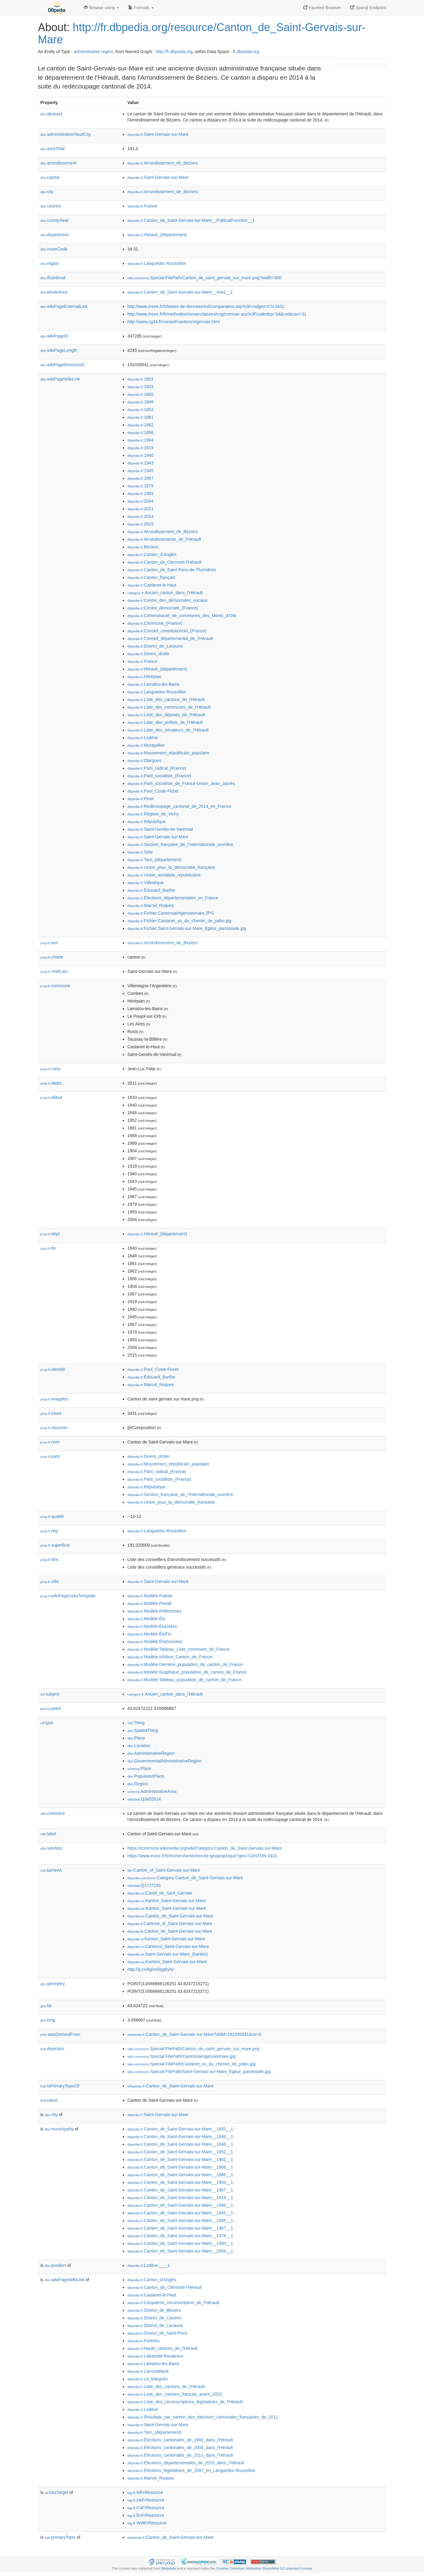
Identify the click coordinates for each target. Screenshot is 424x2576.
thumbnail (52, 277)
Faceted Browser (322, 7)
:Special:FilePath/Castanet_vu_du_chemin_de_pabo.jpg (191, 2063)
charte (51, 957)
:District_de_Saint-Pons (157, 2333)
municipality (59, 2128)
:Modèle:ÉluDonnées (154, 1641)
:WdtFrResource (146, 2522)
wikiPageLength (58, 350)
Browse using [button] (101, 7)
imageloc (54, 1398)
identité (52, 1369)
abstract (51, 113)
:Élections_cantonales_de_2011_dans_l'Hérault (180, 2455)
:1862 (140, 424)
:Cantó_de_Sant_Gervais (159, 1893)
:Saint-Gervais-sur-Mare (157, 134)
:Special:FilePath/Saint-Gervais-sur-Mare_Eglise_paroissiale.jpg (199, 2071)
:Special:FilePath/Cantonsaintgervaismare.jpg (181, 2056)
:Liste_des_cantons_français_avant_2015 (174, 2394)
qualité (52, 1516)
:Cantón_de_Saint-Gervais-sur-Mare (170, 1915)
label (48, 1833)
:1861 (140, 417)
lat (46, 2005)
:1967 (140, 478)
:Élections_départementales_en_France (172, 897)
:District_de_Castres (154, 2317)
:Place (136, 1738)
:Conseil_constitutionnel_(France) (167, 630)
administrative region (93, 51)
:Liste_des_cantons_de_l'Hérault (166, 699)
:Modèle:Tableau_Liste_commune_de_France (178, 1649)
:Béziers (142, 546)
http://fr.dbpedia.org (174, 51)
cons (50, 1068)
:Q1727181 (144, 1885)
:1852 (140, 409)
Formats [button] (141, 7)
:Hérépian (144, 676)
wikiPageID (54, 336)
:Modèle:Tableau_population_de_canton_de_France (184, 1679)
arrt (49, 942)
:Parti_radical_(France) (156, 768)
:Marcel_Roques (150, 905)
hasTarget (56, 2492)
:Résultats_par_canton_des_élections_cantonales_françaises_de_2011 (202, 2417)
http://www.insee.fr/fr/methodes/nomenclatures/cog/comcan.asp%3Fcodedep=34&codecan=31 (216, 314)
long (47, 2020)
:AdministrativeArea (152, 1791)
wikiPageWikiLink (60, 379)
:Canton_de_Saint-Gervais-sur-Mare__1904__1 (180, 2182)
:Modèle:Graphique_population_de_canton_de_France (187, 1672)
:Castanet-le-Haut (151, 585)
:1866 (140, 432)
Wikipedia (168, 2568)
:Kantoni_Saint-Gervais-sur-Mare (167, 1961)
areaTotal (52, 148)
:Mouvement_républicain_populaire (168, 752)
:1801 (140, 379)
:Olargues (144, 760)
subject (49, 1694)
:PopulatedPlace (145, 1776)
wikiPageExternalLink (64, 306)
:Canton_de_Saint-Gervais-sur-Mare (169, 1931)
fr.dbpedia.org (246, 51)
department (54, 234)
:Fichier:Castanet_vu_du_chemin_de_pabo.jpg (179, 920)
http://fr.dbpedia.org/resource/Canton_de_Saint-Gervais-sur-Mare (202, 33)
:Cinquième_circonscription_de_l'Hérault (173, 2302)
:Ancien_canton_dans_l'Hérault (165, 592)
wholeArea (53, 292)
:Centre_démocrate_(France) (162, 607)
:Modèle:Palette (150, 1595)
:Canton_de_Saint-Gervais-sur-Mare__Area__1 (180, 292)
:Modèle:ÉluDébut (152, 1626)
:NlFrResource (145, 2492)
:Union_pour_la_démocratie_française (171, 867)
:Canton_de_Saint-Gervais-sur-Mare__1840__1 (180, 2136)
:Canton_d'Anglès (151, 554)
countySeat (54, 220)
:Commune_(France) (154, 623)
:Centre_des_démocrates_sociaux (167, 600)
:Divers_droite (148, 653)
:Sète (140, 852)
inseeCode (54, 249)
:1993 (140, 493)
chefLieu (54, 971)
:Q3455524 (144, 1799)
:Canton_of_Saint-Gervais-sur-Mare (163, 1870)
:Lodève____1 (148, 2265)
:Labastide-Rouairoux (155, 2356)
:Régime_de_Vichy (153, 813)
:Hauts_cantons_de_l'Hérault (162, 2348)
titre (49, 1559)
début (51, 1097)
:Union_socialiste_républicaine (164, 875)
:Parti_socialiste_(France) (159, 775)
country (50, 206)
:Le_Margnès (147, 2378)
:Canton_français (151, 577)
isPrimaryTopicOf (59, 2085)
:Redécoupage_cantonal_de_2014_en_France (179, 806)
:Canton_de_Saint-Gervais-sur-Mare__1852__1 (180, 2151)
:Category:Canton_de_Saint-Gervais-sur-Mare (185, 1877)
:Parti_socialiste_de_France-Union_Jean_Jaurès (181, 783)
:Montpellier (146, 745)
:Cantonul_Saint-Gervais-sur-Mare (168, 1946)
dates (51, 1083)
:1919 (140, 447)
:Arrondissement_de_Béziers (162, 163)
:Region (137, 1783)
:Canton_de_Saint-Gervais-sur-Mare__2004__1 (180, 2251)
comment (52, 1813)
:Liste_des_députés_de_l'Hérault (166, 714)
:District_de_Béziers (154, 2310)
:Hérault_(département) (157, 234)
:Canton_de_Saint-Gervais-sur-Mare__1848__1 (180, 2144)
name (49, 2100)
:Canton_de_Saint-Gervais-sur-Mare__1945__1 (180, 2220)
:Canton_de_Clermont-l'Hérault (164, 562)
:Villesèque (145, 882)
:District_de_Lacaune (155, 646)
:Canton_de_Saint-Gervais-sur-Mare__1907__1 (180, 2190)
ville (49, 1581)
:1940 (140, 455)
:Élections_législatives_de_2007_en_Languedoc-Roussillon (191, 2470)
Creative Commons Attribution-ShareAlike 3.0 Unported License (264, 2568)
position (55, 2265)
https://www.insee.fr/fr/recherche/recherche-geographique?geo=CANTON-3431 (202, 1855)
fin (48, 1248)
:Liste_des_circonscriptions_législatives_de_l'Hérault (185, 2401)
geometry (52, 1983)
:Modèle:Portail (149, 1603)
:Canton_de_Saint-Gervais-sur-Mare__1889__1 (180, 2174)
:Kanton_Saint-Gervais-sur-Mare (166, 1900)
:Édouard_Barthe (151, 890)
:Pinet (140, 798)
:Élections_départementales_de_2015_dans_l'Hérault (185, 2462)
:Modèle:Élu (146, 1618)
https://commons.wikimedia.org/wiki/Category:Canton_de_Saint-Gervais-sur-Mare (204, 1848)
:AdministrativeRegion (151, 1753)
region (49, 263)
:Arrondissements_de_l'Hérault (164, 539)
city (46, 191)
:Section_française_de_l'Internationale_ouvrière (180, 844)
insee (51, 1413)
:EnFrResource (145, 2515)
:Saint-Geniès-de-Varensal (160, 829)
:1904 (140, 440)
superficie (55, 1545)
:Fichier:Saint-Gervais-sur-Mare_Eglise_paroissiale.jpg (186, 928)
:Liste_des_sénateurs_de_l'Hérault (168, 730)
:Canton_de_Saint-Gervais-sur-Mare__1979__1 (180, 2235)
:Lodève (142, 737)
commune (55, 985)
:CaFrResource (145, 2507)
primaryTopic (60, 2537)
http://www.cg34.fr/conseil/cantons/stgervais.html (173, 321)
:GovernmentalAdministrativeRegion (164, 1760)
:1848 (140, 401)
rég (48, 1530)
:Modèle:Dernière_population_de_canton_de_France (185, 1664)
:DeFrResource (145, 2500)
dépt (50, 1233)
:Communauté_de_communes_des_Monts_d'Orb (181, 615)
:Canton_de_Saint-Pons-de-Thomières (171, 569)
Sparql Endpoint (368, 7)
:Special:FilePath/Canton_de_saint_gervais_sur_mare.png (193, 2048)
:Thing (135, 1722)
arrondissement (58, 163)
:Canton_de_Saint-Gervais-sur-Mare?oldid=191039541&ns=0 (194, 2034)
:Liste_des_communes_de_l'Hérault (169, 707)
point (50, 1708)
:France (142, 206)
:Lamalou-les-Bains (153, 684)
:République (146, 821)
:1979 (140, 485)
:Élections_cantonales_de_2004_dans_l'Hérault (180, 2447)
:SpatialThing (142, 1730)
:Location (139, 1745)
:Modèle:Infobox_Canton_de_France (169, 1656)
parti (50, 1456)
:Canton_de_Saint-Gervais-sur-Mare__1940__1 (180, 2205)
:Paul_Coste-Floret (152, 791)
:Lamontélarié (148, 2371)
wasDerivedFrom (60, 2034)
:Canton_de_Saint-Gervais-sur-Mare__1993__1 (180, 2243)
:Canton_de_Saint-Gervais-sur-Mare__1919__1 (180, 2197)
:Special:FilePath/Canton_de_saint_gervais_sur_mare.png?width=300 (204, 277)
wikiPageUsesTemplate (68, 1595)
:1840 (140, 394)
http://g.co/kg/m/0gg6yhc (150, 1969)
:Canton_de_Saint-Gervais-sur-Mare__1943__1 (180, 2212)
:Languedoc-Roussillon (156, 263)
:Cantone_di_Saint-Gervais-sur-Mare (169, 1923)
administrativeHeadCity (65, 134)
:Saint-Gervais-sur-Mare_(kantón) (167, 1954)
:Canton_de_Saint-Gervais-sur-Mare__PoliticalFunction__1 (191, 220)
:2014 (140, 516)
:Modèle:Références (154, 1611)
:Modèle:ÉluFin (149, 1633)
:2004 (140, 501)
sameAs (51, 1870)
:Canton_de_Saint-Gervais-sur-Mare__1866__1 (180, 2167)
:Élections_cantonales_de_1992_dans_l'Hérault (180, 2439)
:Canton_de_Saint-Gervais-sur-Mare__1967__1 (180, 2228)
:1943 (140, 463)
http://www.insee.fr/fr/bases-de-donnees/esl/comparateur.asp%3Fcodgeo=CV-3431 (205, 306)
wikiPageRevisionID (62, 364)
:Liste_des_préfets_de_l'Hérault (165, 722)
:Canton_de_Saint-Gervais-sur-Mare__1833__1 (180, 2128)
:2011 (140, 508)
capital (49, 177)
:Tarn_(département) (154, 859)
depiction (52, 2048)
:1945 (140, 470)
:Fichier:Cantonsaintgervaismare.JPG (170, 913)
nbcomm (54, 1427)
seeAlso (51, 1848)
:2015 (140, 524)
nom (50, 1442)
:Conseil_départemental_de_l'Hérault (170, 638)
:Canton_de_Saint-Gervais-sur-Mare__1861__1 (180, 2159)
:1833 (140, 386)
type (46, 1722)
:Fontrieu (143, 2340)
